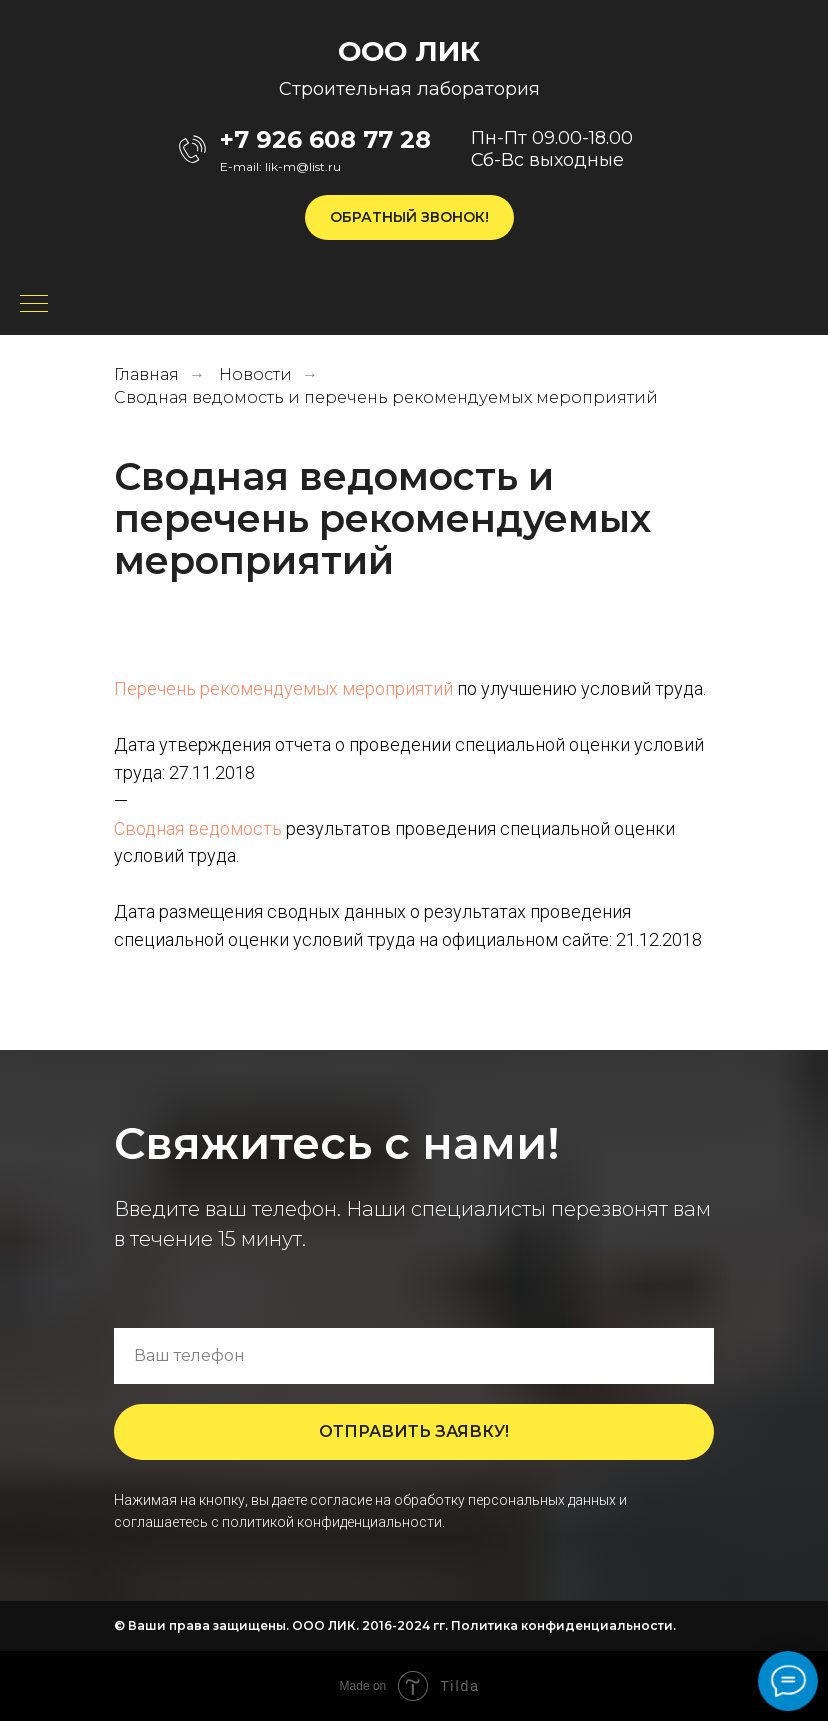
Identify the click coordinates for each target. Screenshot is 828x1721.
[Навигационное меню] (34, 305)
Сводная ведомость (198, 828)
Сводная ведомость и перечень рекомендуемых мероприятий (386, 397)
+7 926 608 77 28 (325, 139)
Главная (146, 374)
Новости (255, 374)
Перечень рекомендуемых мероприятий (283, 688)
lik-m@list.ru (303, 166)
